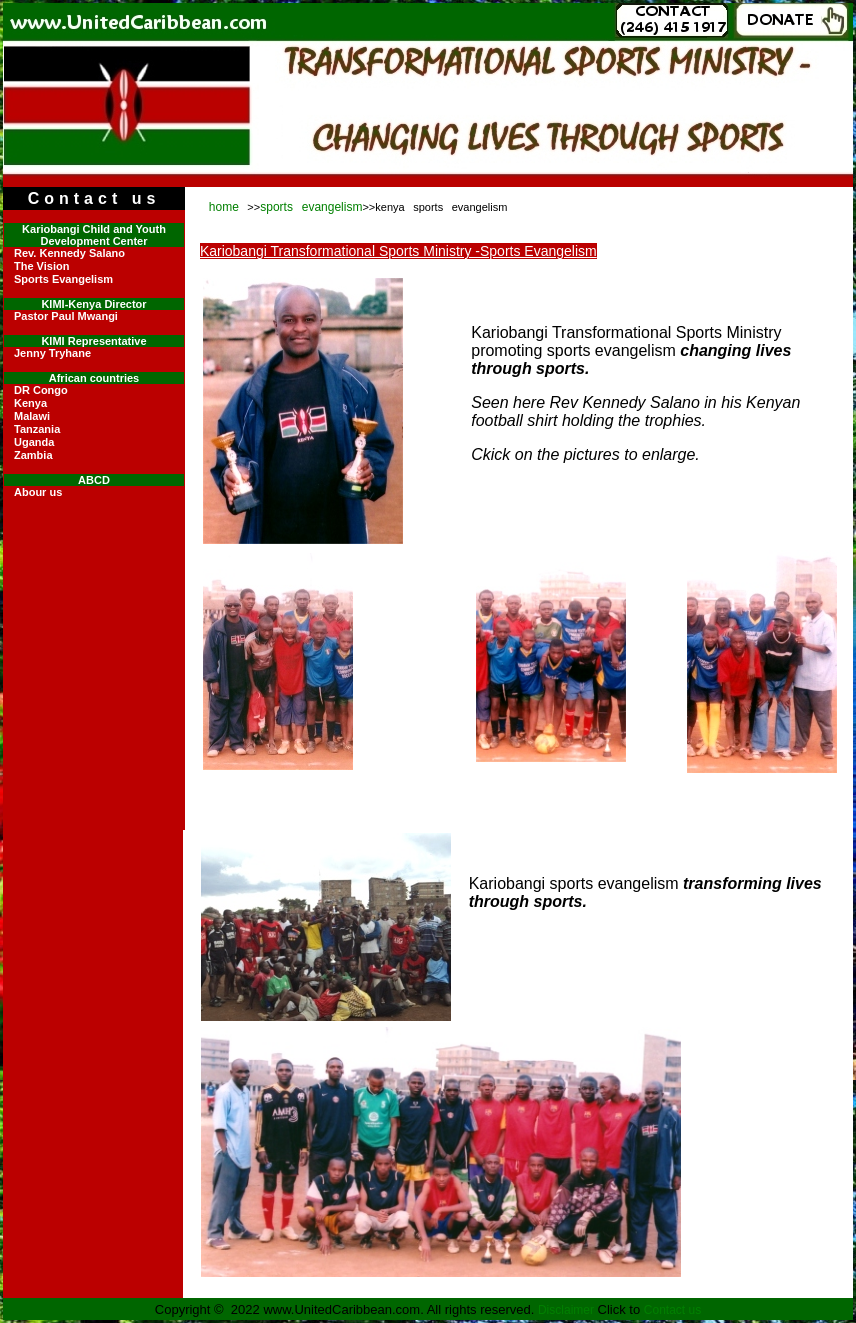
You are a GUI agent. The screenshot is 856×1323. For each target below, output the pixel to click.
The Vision (41, 266)
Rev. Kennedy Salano (69, 253)
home (224, 207)
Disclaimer (566, 1310)
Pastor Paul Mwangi (66, 316)
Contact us (672, 1310)
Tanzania (37, 429)
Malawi (32, 416)
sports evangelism (311, 207)
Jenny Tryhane (52, 353)
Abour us (38, 492)
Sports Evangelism (63, 279)
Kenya (30, 403)
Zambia (33, 455)
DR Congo (41, 390)
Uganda (34, 442)
